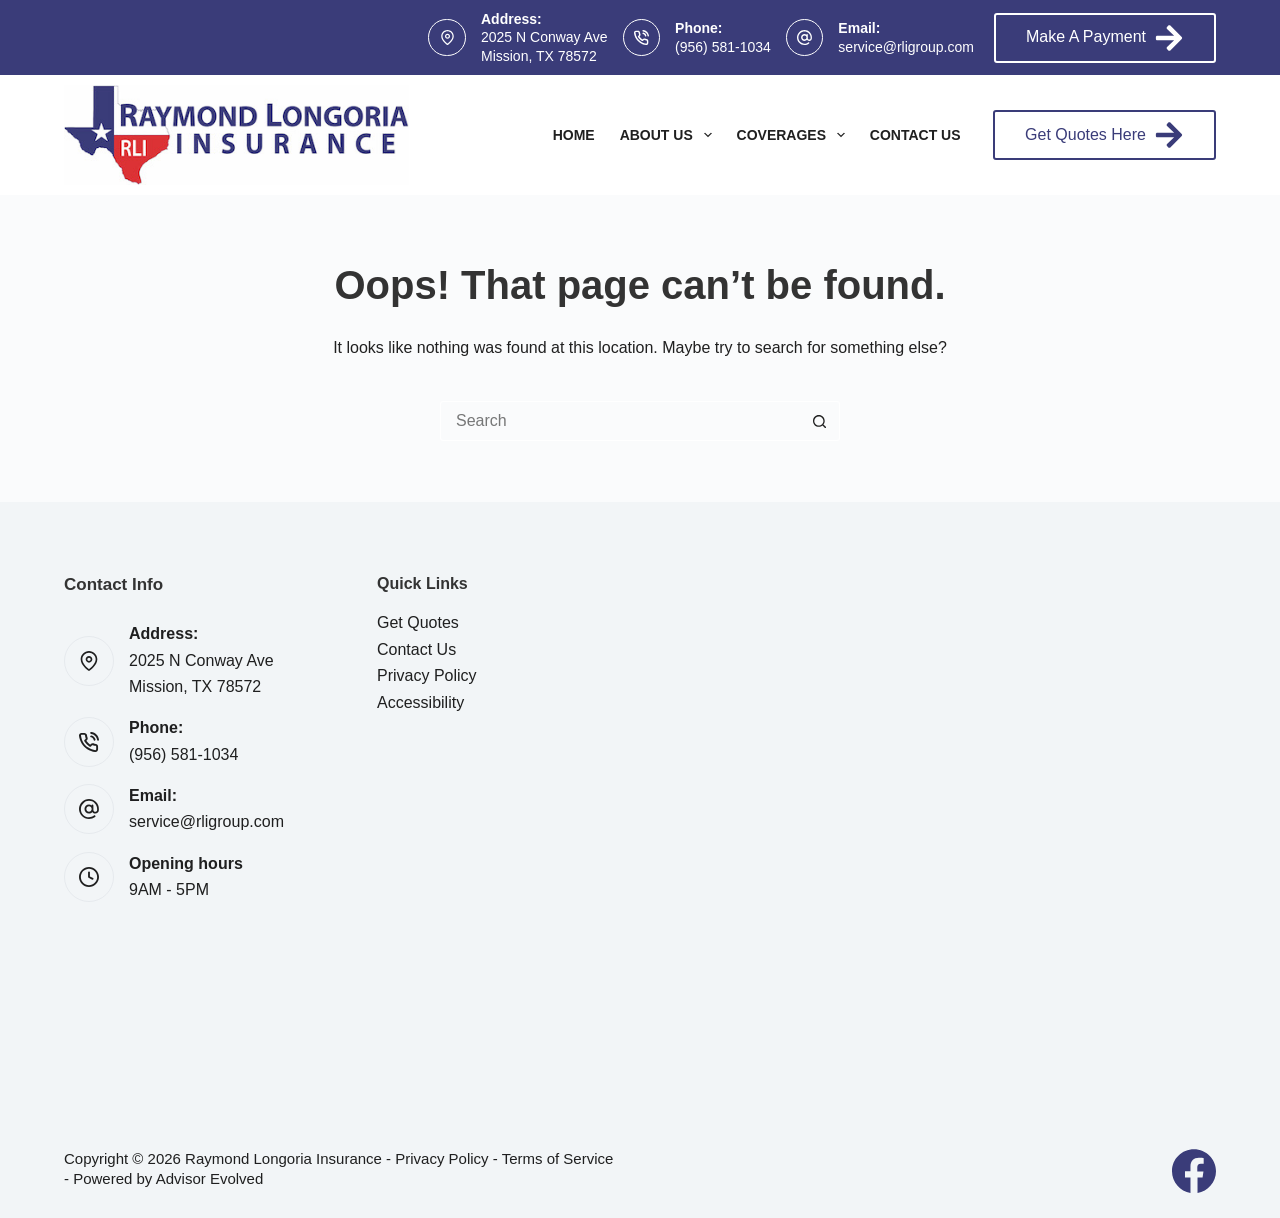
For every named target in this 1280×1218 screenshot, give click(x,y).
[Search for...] (620, 421)
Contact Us (915, 135)
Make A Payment (1105, 38)
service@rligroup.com (906, 47)
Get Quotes (418, 622)
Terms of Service (558, 1158)
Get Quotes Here (1104, 135)
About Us (670, 135)
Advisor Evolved (210, 1178)
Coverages (795, 135)
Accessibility (420, 702)
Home (574, 135)
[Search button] (820, 421)
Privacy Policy (427, 675)
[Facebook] (1194, 1171)
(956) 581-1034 (723, 47)
